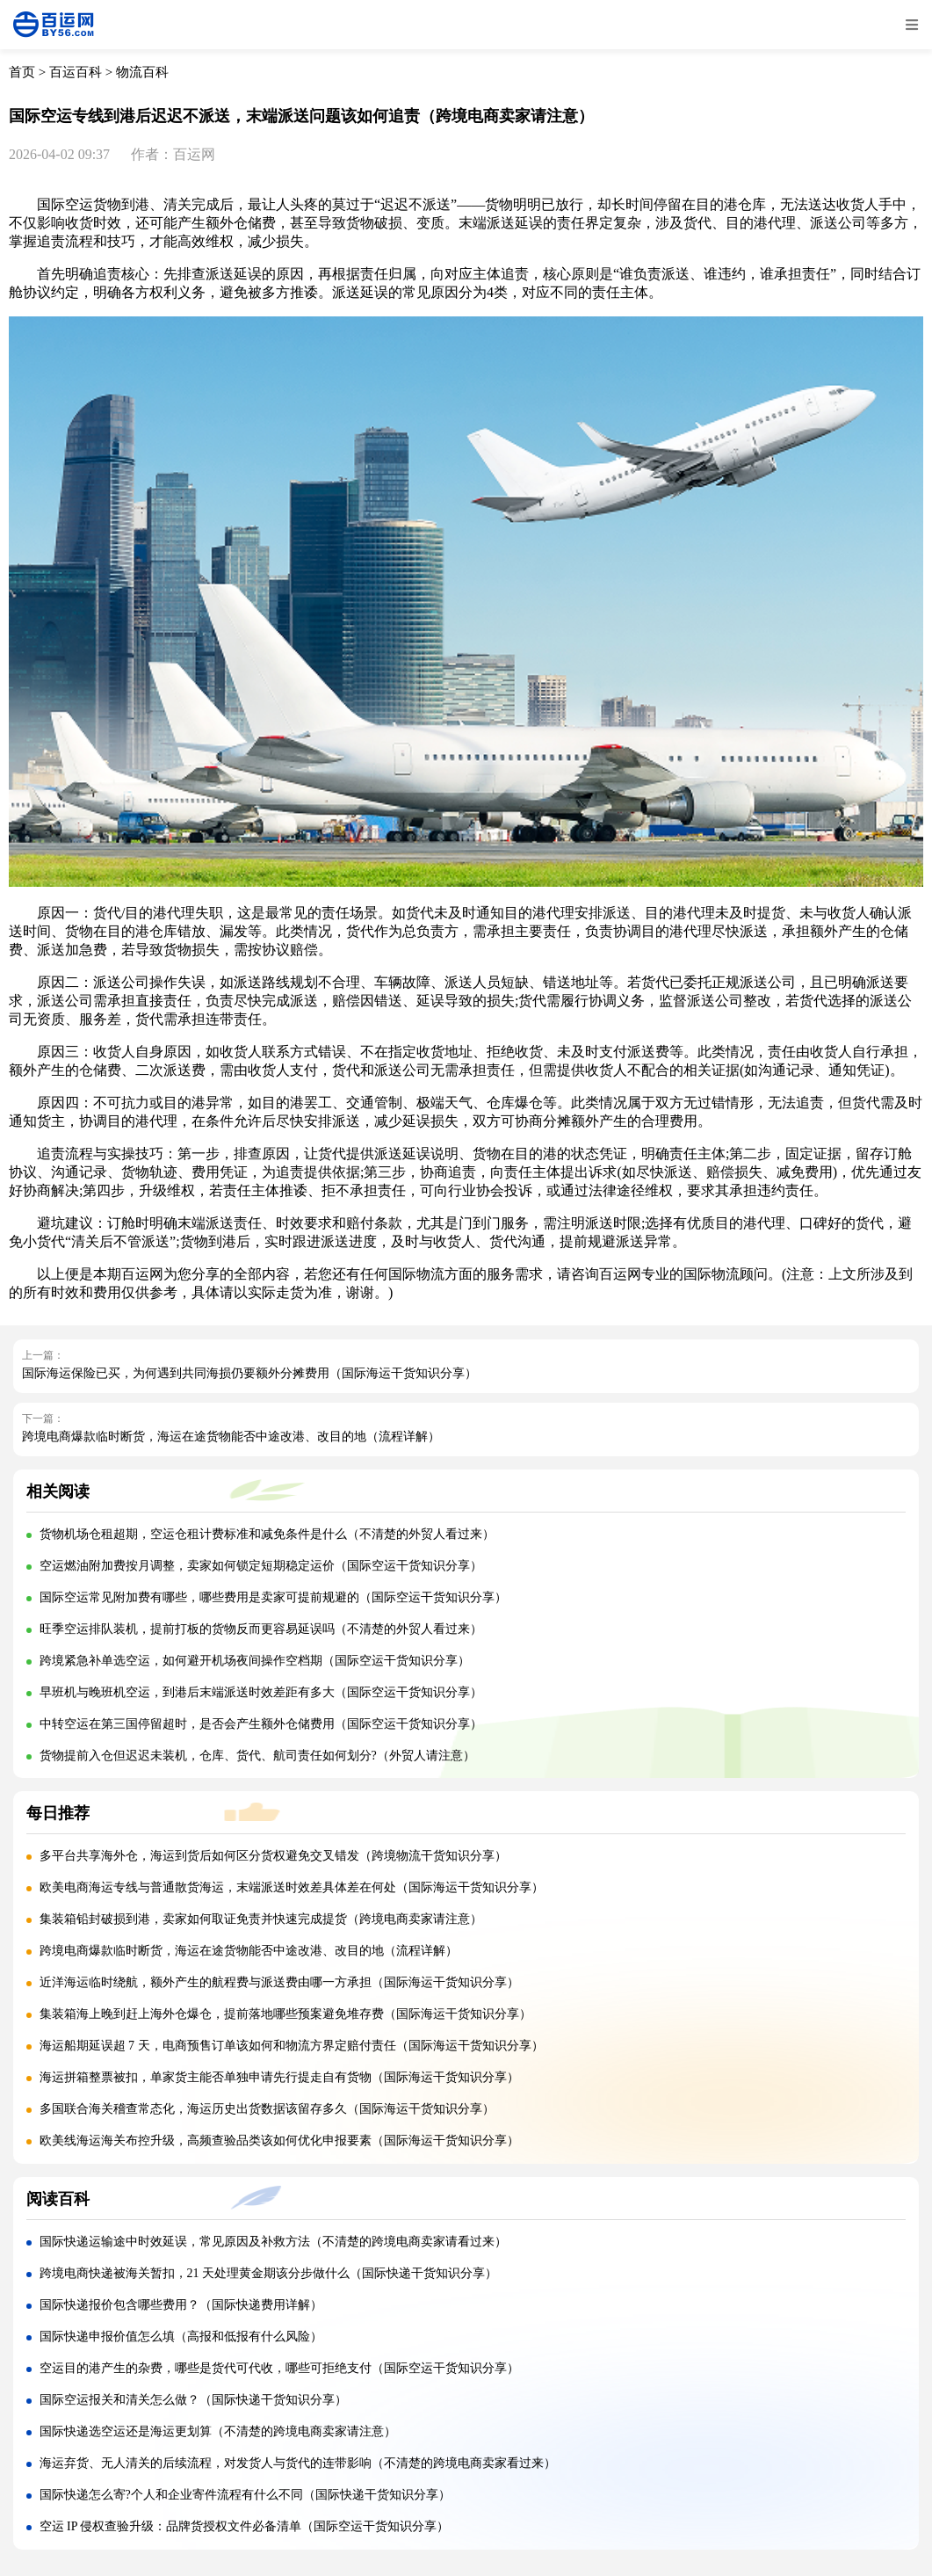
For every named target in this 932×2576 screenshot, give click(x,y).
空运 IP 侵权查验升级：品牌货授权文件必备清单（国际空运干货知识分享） (245, 2526)
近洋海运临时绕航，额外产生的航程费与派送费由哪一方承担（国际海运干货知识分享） (279, 1982)
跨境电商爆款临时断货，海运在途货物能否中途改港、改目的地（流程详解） (231, 1436)
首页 (22, 72)
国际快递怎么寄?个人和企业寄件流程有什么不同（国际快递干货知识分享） (245, 2494)
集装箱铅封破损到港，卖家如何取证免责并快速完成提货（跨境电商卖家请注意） (261, 1919)
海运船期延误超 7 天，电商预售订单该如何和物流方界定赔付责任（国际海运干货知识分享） (292, 2045)
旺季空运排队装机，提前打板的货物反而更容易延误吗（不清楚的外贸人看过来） (261, 1629)
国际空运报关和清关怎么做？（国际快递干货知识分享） (193, 2399)
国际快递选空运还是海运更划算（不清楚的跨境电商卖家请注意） (218, 2431)
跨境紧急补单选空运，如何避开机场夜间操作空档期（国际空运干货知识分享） (255, 1660)
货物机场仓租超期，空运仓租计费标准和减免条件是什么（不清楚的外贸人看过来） (267, 1534)
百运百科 (75, 72)
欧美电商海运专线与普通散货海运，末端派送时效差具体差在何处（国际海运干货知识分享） (292, 1887)
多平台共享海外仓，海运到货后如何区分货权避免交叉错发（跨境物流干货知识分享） (273, 1855)
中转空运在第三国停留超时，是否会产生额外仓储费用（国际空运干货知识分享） (261, 1724)
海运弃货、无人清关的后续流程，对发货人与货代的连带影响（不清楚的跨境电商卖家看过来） (298, 2463)
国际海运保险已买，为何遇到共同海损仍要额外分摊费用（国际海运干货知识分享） (249, 1373)
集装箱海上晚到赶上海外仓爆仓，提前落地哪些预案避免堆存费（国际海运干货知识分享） (285, 2014)
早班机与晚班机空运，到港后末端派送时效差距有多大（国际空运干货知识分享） (261, 1692)
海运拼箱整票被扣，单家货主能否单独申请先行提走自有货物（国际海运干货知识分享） (279, 2077)
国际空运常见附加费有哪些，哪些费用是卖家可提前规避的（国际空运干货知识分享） (273, 1597)
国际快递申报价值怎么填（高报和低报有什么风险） (181, 2336)
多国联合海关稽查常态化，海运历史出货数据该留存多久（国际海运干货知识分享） (267, 2108)
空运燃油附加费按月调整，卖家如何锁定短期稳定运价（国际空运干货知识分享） (261, 1565)
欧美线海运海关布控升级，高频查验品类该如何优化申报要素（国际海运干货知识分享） (279, 2140)
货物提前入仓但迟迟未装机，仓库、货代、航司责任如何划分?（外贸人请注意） (257, 1755)
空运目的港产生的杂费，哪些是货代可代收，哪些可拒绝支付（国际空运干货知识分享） (279, 2368)
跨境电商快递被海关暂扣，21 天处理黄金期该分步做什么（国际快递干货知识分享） (269, 2273)
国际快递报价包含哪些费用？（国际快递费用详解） (181, 2304)
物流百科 (142, 72)
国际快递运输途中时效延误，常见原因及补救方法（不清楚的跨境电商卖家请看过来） (273, 2241)
